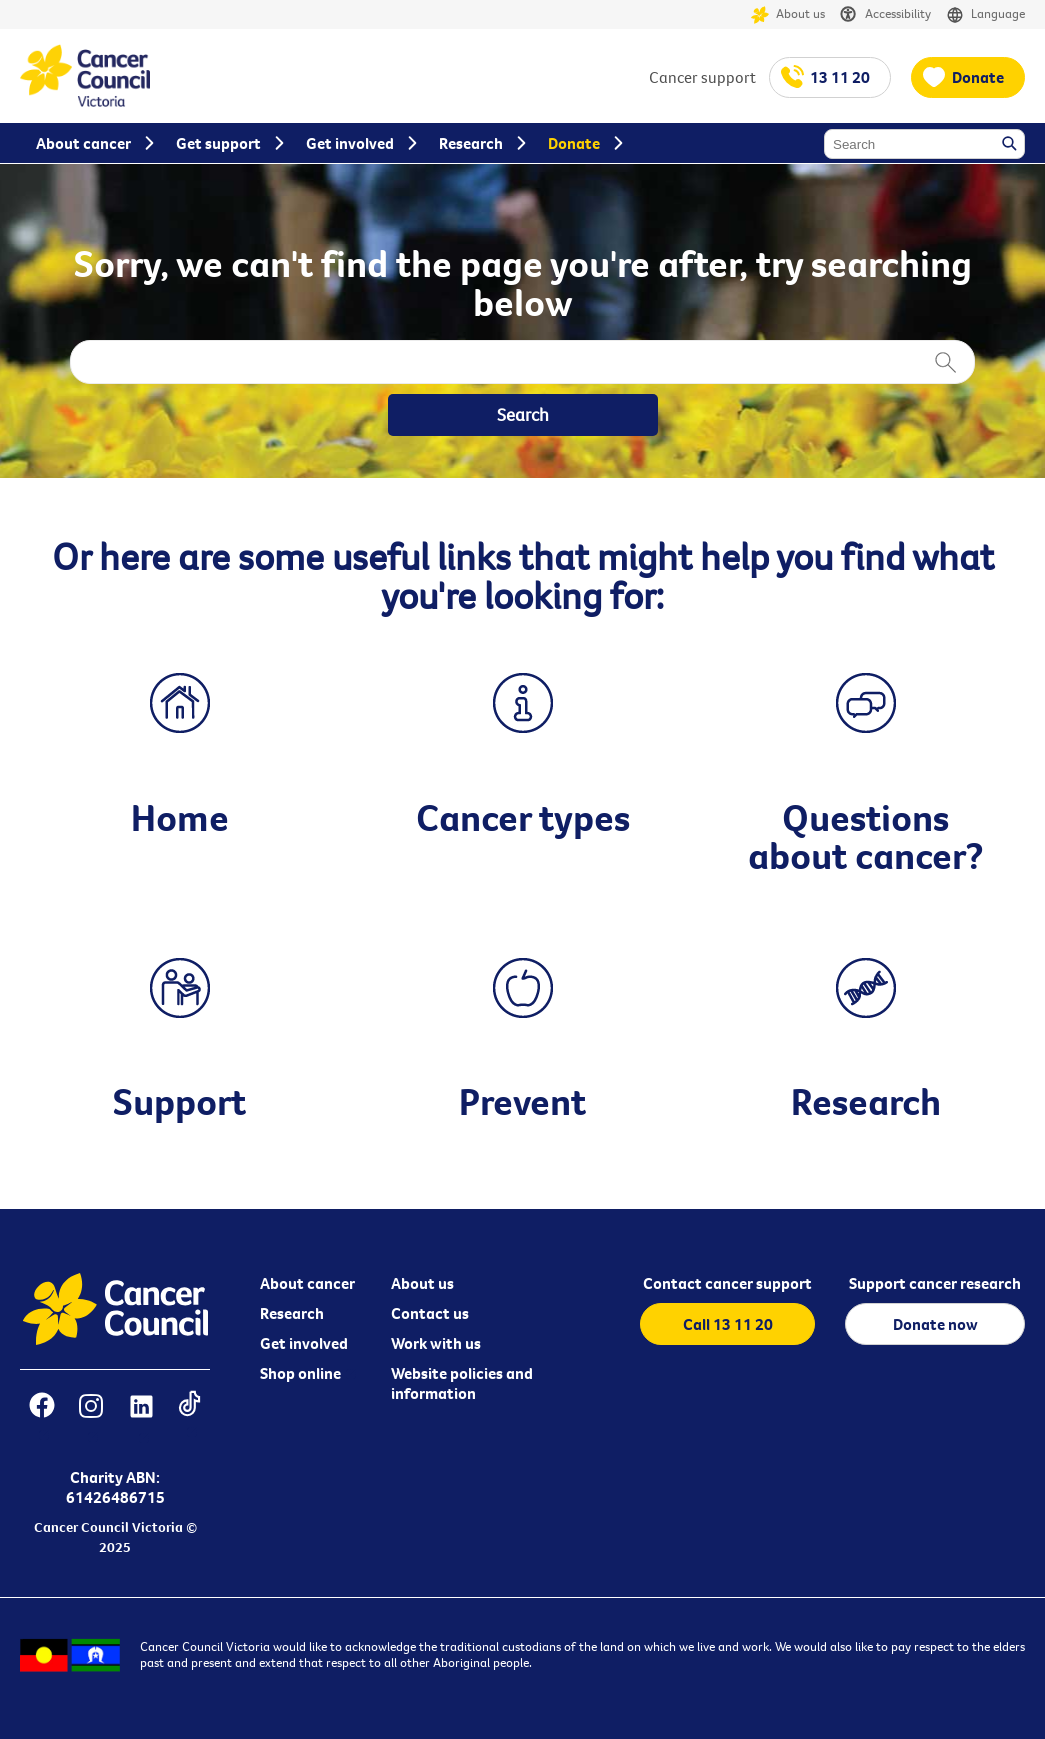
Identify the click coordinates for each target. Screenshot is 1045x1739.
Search (1011, 145)
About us (788, 14)
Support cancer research (935, 1283)
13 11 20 (840, 77)
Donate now (935, 1324)
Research (866, 1101)
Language (985, 14)
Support (179, 1101)
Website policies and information (462, 1383)
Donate (978, 77)
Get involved (304, 1343)
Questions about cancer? (866, 836)
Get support (218, 143)
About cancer (307, 1283)
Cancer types (523, 817)
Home (180, 817)
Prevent (522, 1101)
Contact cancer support (727, 1283)
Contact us (430, 1313)
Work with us (436, 1343)
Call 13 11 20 (728, 1324)
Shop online (300, 1373)
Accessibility (885, 14)
